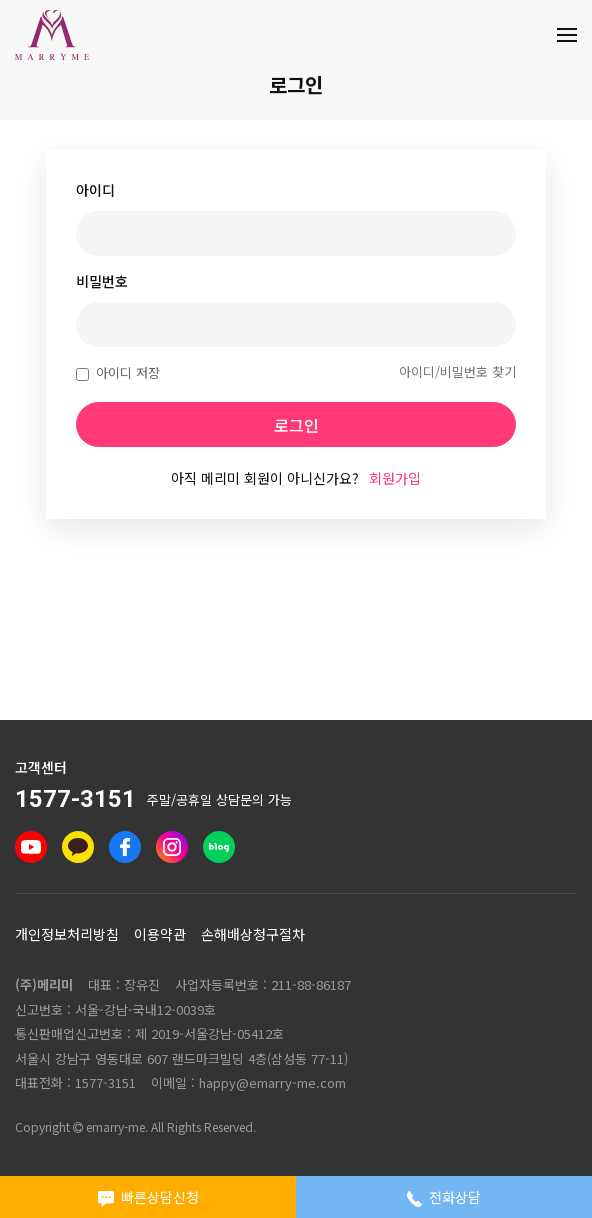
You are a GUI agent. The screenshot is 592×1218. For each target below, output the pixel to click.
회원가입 (395, 478)
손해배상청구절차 (253, 934)
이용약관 (160, 934)
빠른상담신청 (148, 1197)
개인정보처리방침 (67, 934)
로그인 (296, 425)
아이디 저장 (118, 372)
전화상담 (444, 1197)
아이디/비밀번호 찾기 (457, 371)
